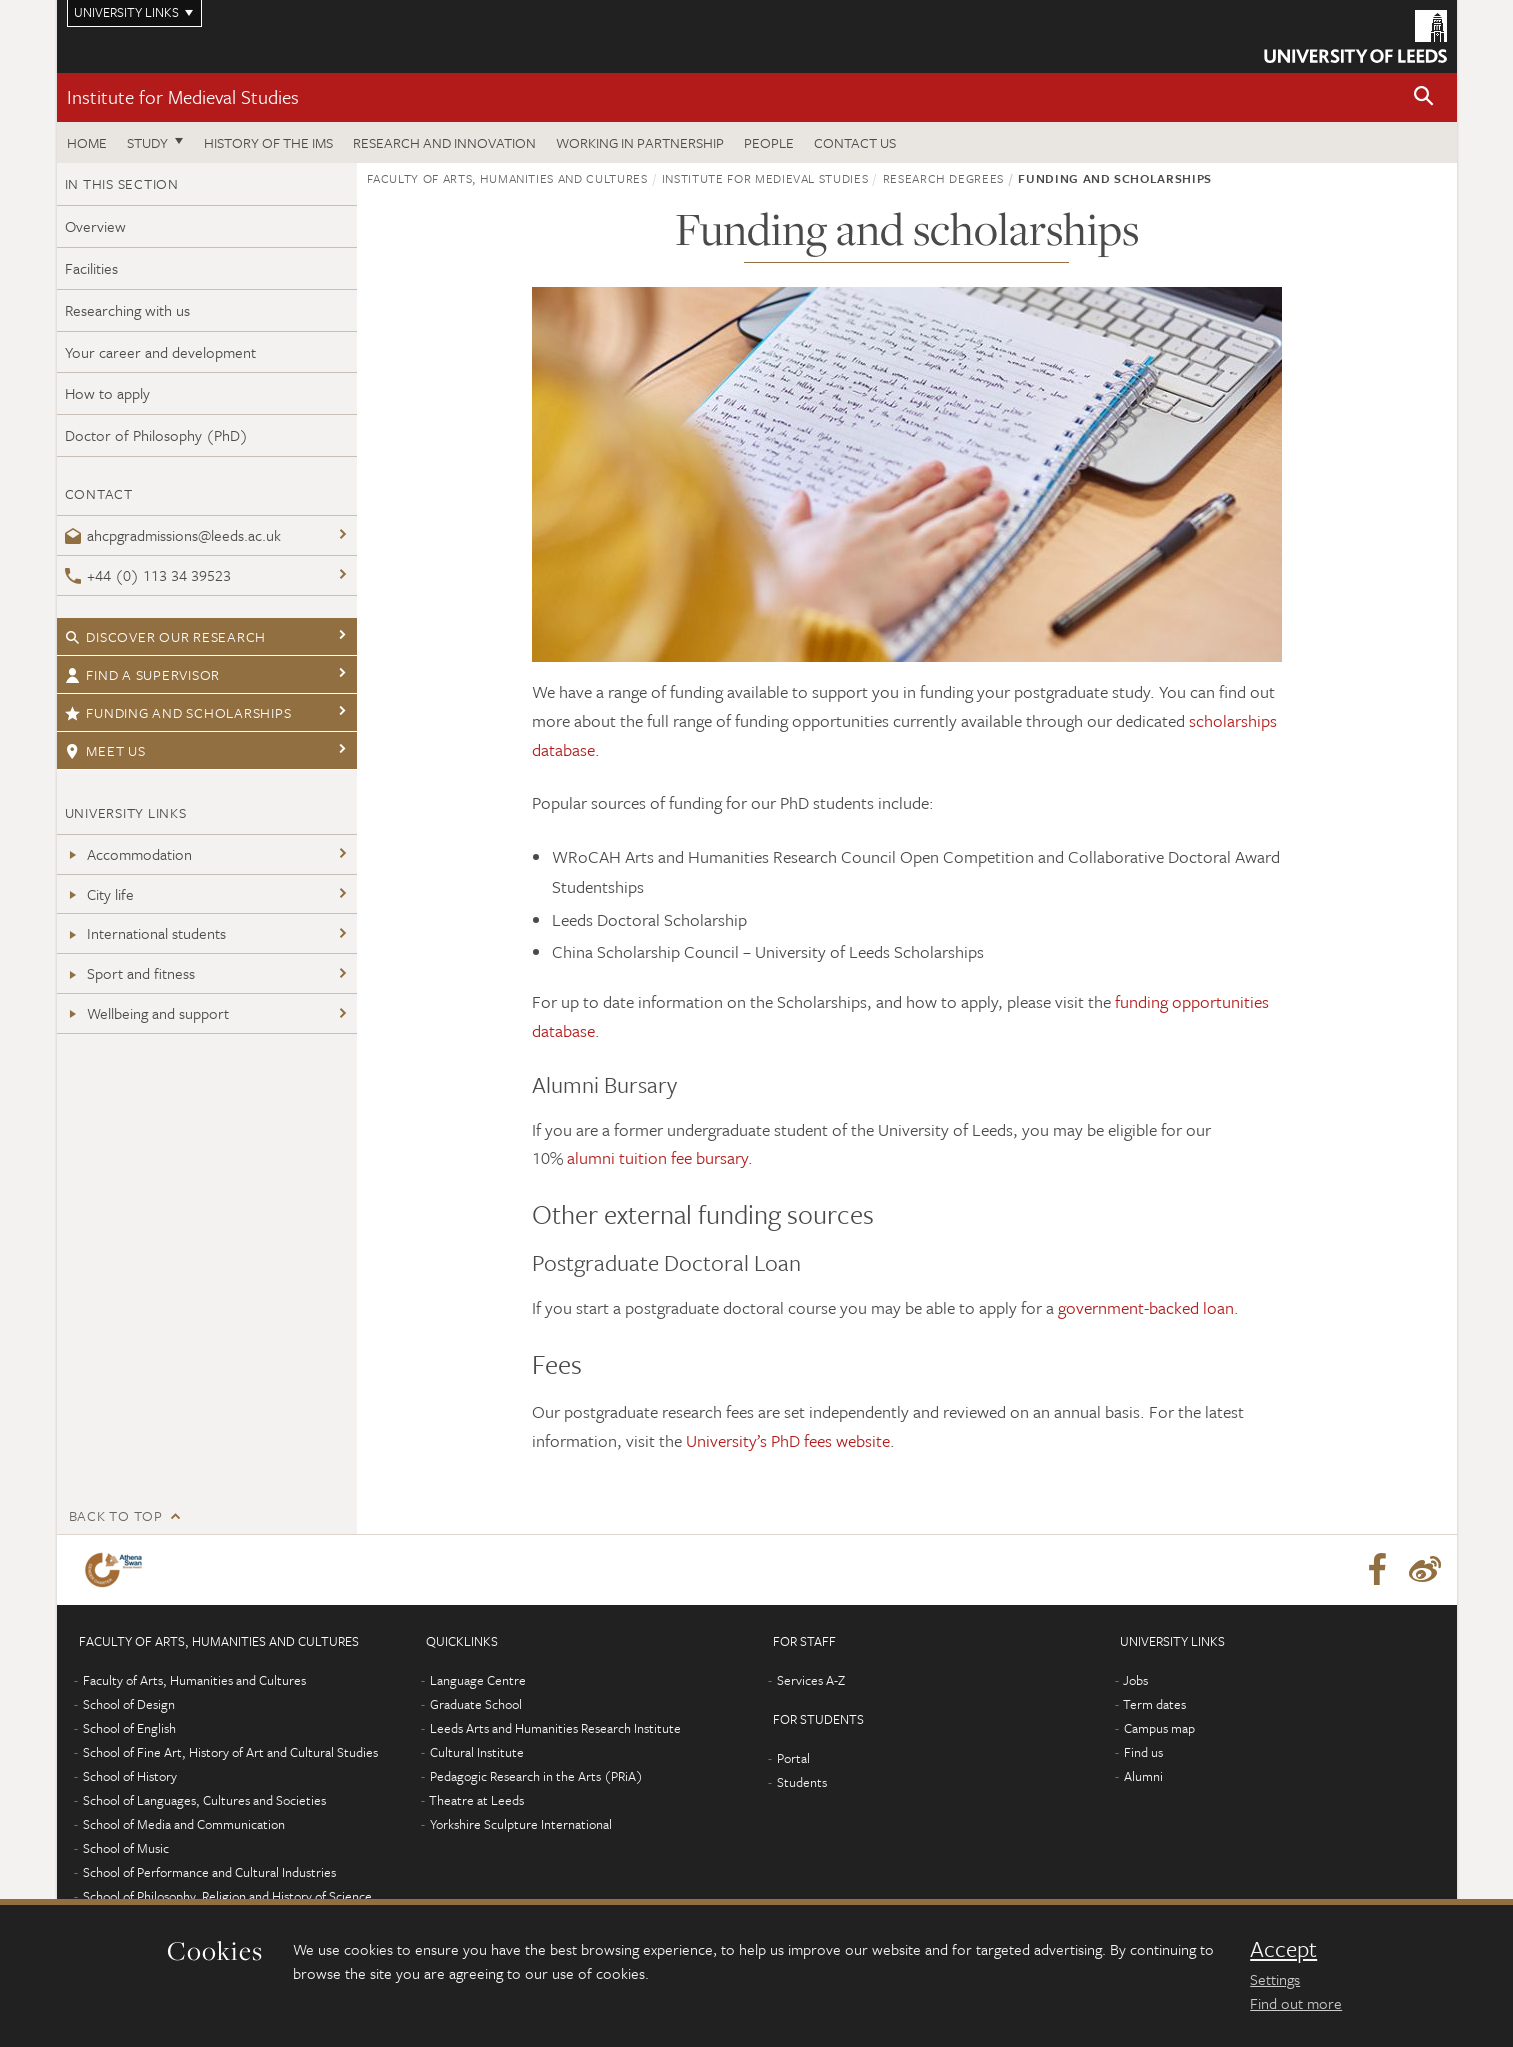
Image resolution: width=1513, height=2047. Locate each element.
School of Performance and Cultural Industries (209, 1872)
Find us (1143, 1752)
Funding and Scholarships (178, 712)
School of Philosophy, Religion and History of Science (227, 1896)
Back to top (116, 1515)
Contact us (855, 142)
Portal (793, 1758)
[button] (1424, 97)
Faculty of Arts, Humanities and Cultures (507, 178)
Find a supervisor (143, 674)
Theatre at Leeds (476, 1800)
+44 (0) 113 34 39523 (148, 575)
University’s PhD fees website (788, 1440)
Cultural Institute (477, 1752)
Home (87, 142)
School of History (130, 1776)
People (769, 142)
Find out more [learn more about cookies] (1296, 2003)
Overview (95, 226)
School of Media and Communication (184, 1824)
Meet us (105, 750)
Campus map (1159, 1728)
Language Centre (478, 1680)
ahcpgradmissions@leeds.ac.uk (173, 535)
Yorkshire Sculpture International (521, 1824)
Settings (1275, 1979)
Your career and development (160, 352)
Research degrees (943, 178)
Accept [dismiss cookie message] (1283, 1949)
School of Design (129, 1704)
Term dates (1154, 1704)
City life (99, 894)
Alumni (1143, 1776)
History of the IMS (268, 142)
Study (147, 142)
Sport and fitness (130, 973)
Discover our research (166, 636)
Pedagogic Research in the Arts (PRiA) (536, 1776)
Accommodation (128, 854)
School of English (129, 1728)
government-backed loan (1146, 1307)
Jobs (1135, 1680)
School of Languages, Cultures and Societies (204, 1800)
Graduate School (476, 1704)
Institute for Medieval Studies (183, 96)
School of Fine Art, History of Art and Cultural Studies (230, 1752)
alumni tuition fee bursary (657, 1157)
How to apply (107, 393)
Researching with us (127, 310)
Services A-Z (811, 1680)
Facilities (91, 268)
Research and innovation (444, 142)
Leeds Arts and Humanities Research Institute (555, 1728)
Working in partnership (640, 142)
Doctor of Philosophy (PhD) (156, 435)
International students (145, 933)
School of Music (126, 1848)
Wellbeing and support (147, 1013)
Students (802, 1782)
